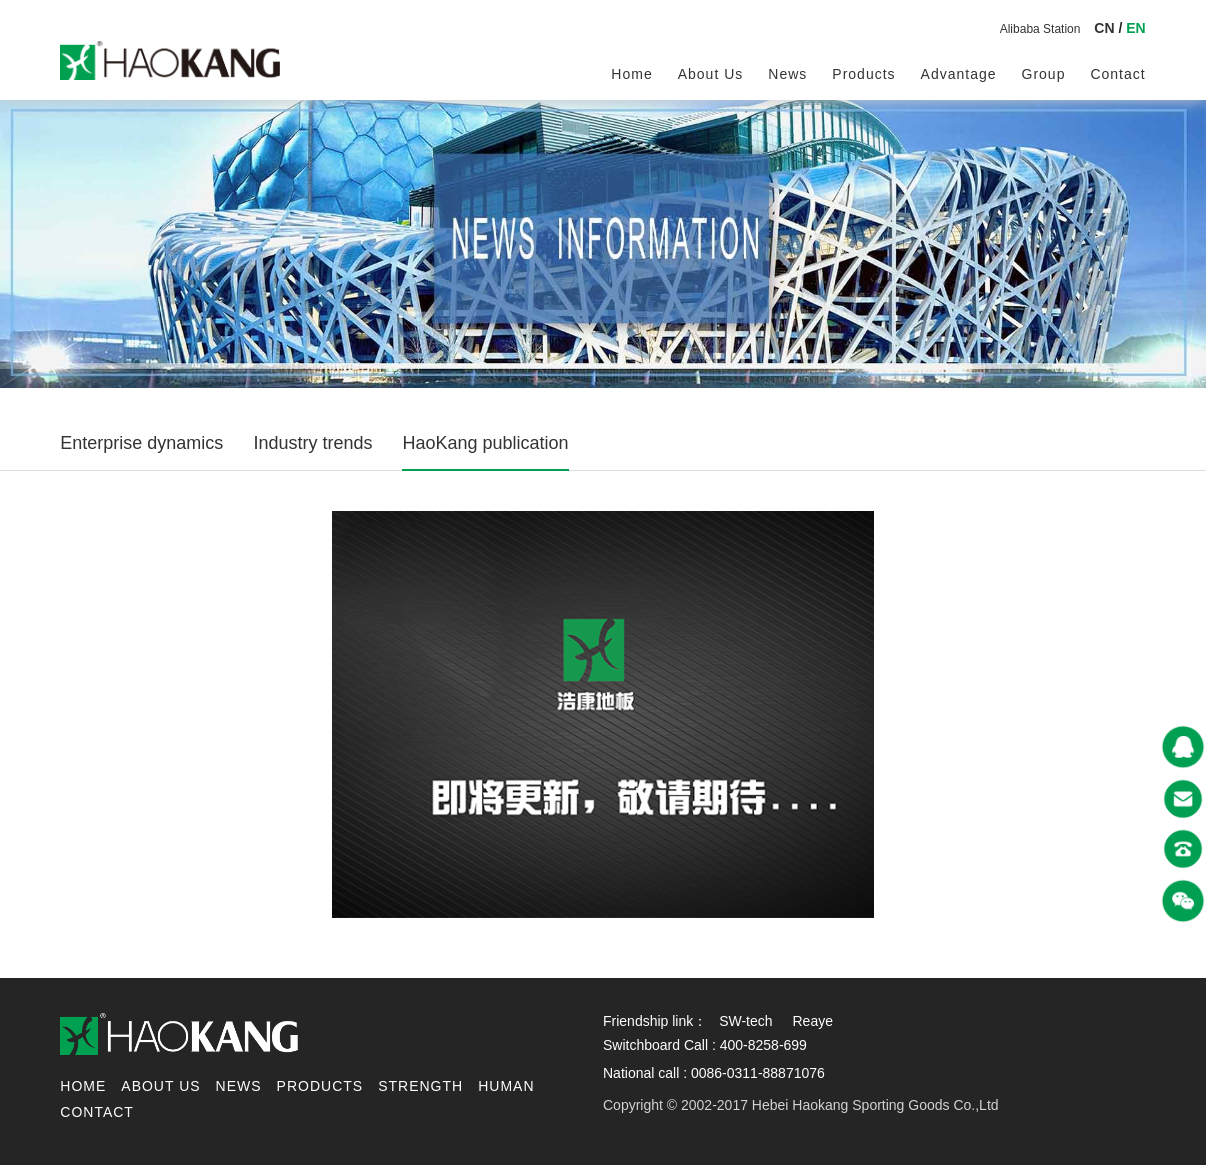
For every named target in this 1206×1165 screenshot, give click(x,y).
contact (1117, 74)
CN (1104, 28)
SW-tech (745, 1021)
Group (1044, 74)
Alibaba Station (1040, 29)
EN (1135, 28)
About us (711, 74)
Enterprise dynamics (141, 443)
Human (506, 1086)
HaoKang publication (485, 443)
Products (863, 74)
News (787, 74)
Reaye (812, 1021)
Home (631, 74)
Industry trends (312, 443)
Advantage (959, 74)
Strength (420, 1086)
